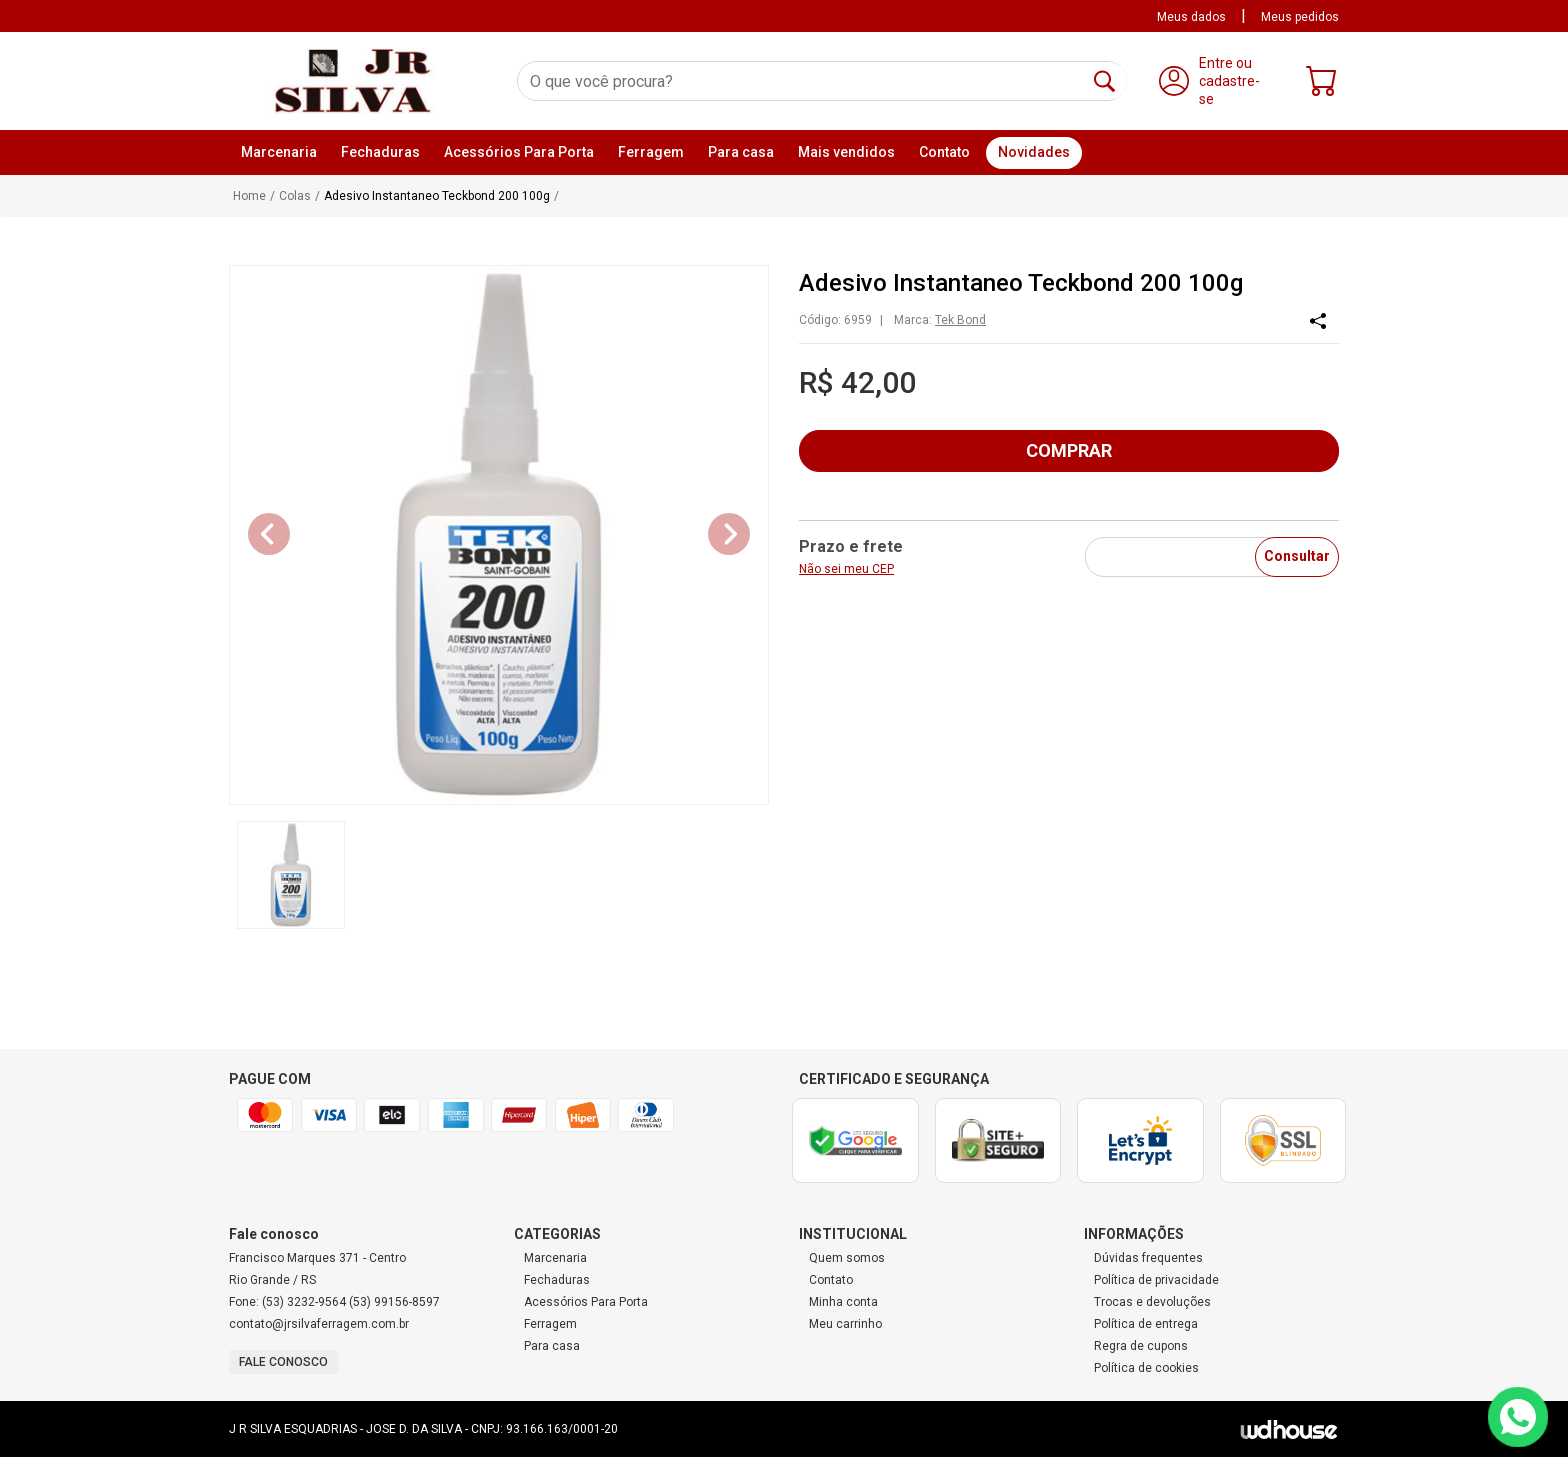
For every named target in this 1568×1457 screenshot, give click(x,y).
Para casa (552, 1346)
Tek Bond (960, 320)
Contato (944, 152)
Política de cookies (1146, 1368)
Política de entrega (1146, 1324)
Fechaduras (557, 1280)
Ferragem (550, 1324)
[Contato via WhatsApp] (1518, 1417)
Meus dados (1191, 17)
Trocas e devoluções (1152, 1302)
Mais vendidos (846, 152)
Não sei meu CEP (846, 569)
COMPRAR (1069, 450)
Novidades (1034, 152)
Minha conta (843, 1302)
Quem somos (847, 1258)
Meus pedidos (1300, 17)
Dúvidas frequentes (1148, 1258)
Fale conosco (283, 1362)
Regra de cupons (1141, 1346)
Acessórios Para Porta (586, 1302)
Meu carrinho (845, 1324)
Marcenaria (555, 1258)
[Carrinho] (1322, 85)
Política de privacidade (1156, 1280)
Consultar (1297, 556)
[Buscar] (1104, 81)
